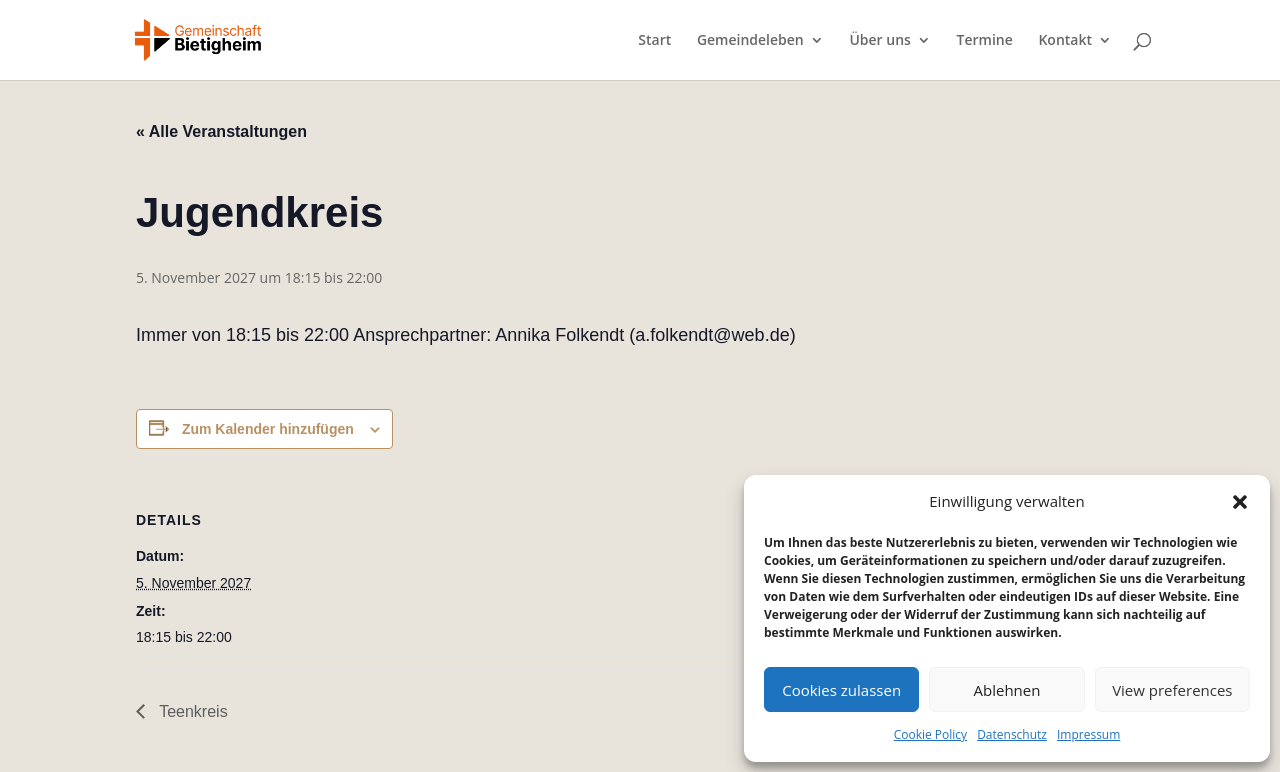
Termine (985, 41)
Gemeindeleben (750, 41)
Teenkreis (191, 711)
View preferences (1172, 690)
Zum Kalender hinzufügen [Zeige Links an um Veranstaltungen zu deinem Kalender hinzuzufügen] (268, 429)
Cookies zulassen (841, 690)
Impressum (1088, 734)
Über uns (879, 41)
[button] (1240, 502)
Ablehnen (1007, 690)
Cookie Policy (930, 734)
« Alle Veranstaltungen (221, 131)
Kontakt (1065, 41)
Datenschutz (1012, 734)
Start (654, 41)
